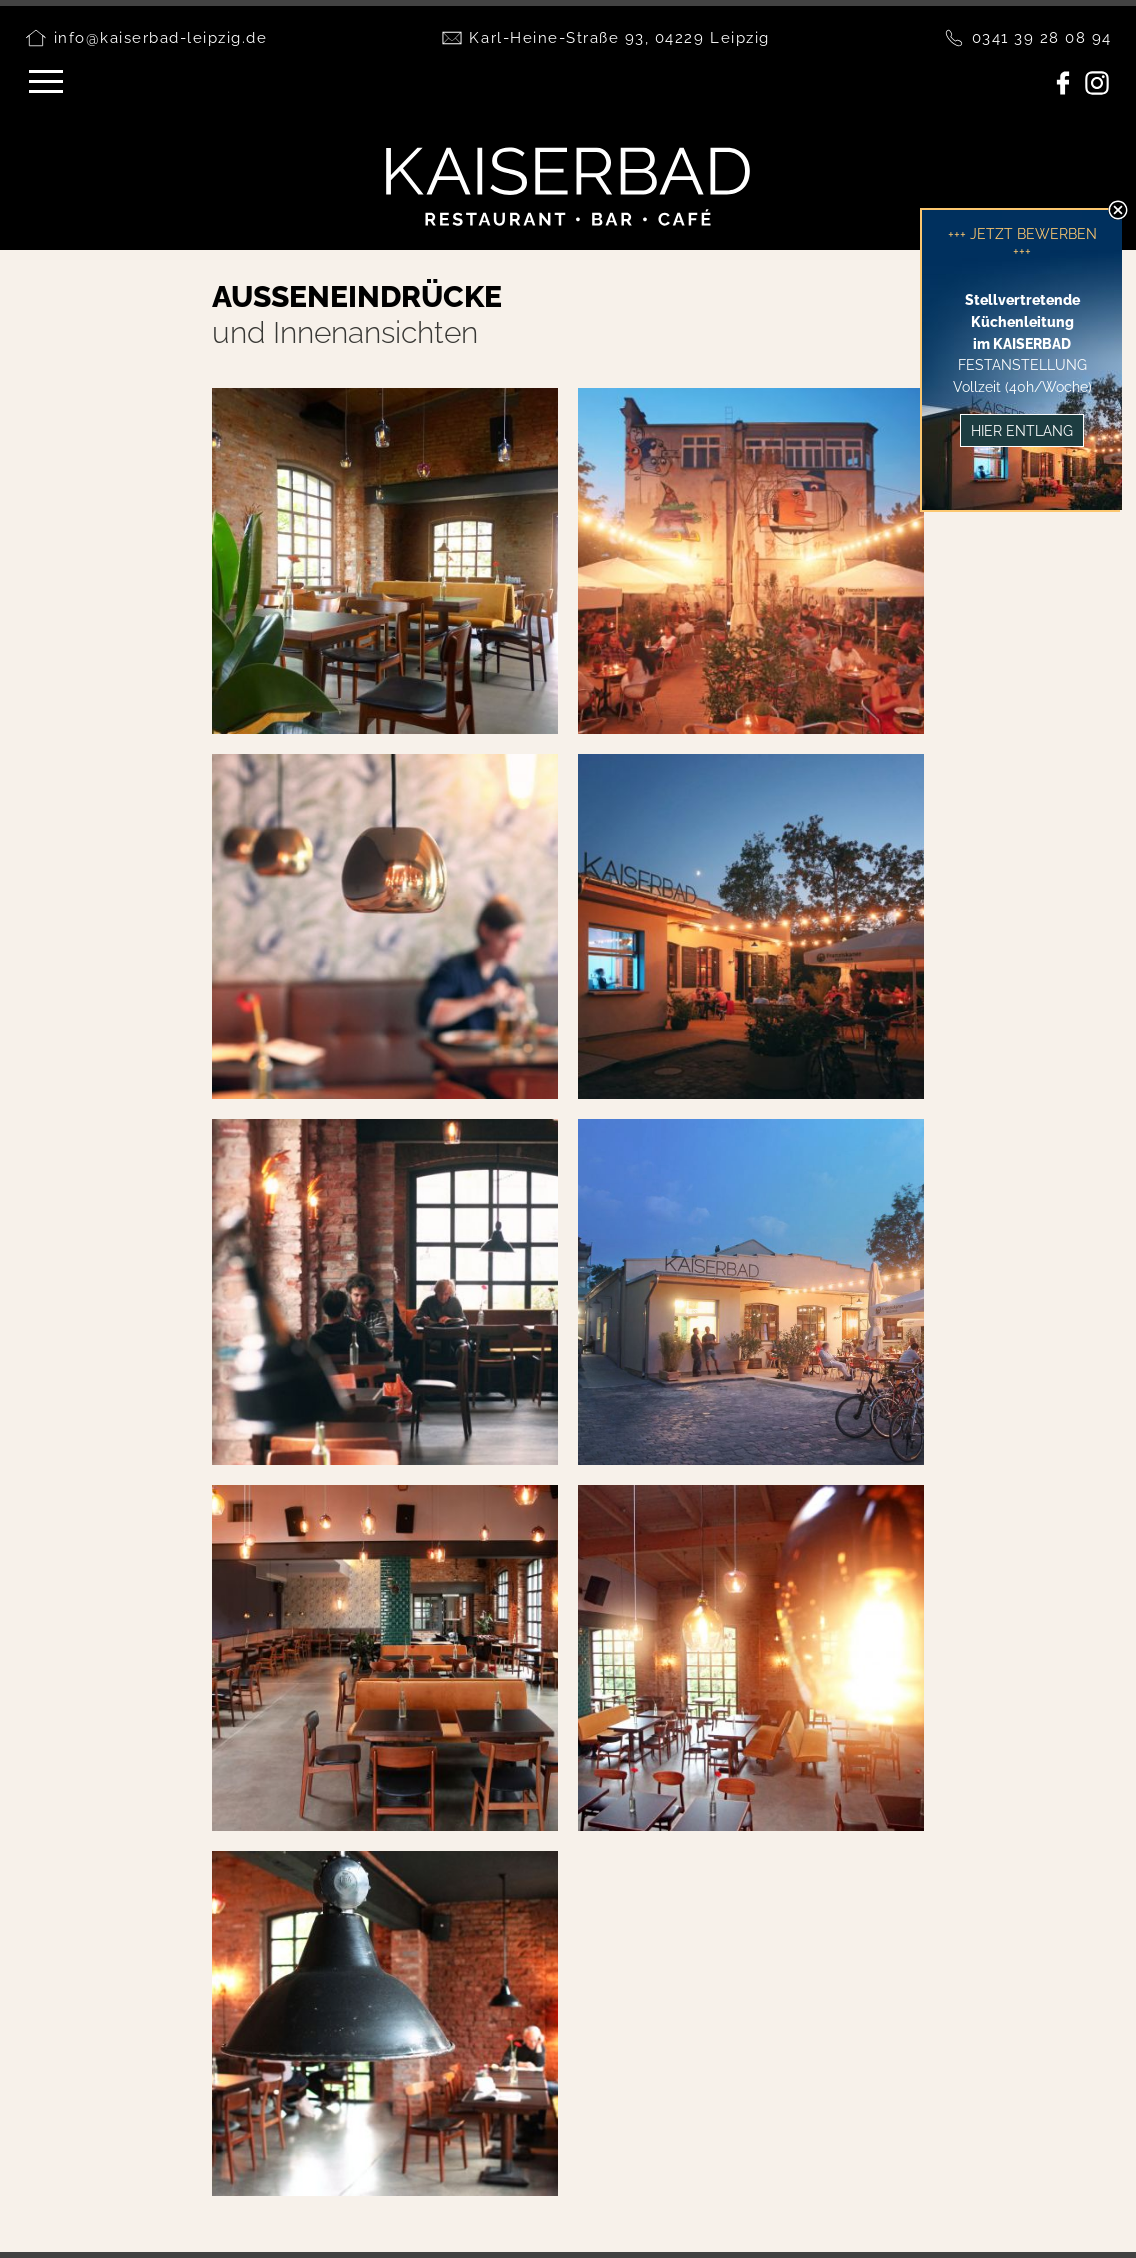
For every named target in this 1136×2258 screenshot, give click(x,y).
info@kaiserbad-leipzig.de (161, 38)
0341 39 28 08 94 (1042, 38)
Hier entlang (1022, 430)
